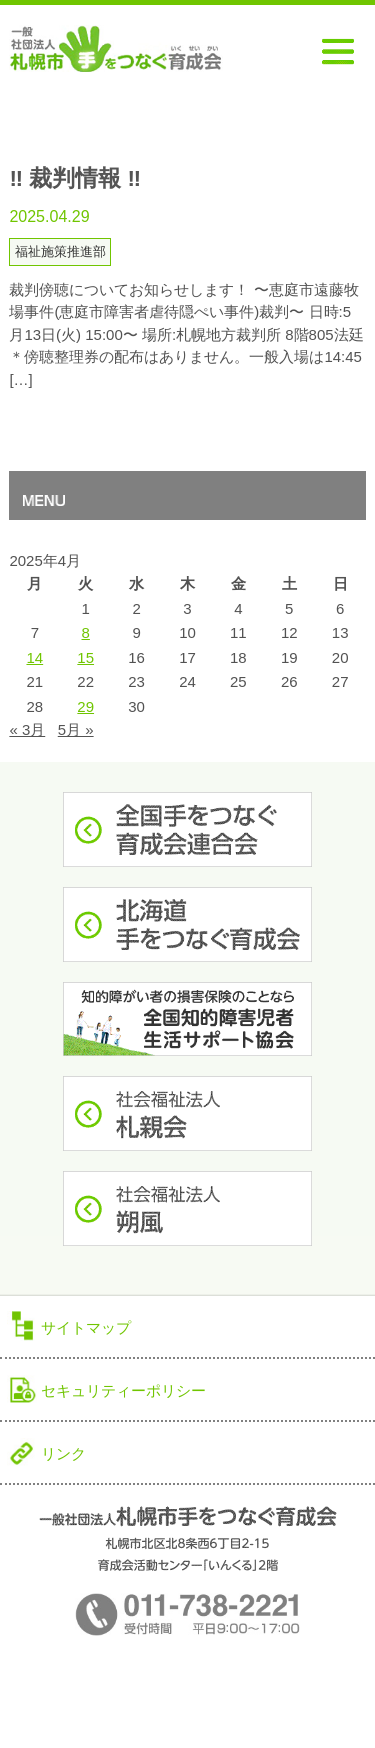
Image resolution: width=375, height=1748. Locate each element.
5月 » (76, 729)
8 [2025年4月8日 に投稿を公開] (86, 632)
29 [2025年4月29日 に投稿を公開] (85, 706)
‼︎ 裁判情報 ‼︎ (75, 178)
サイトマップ (86, 1327)
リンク (63, 1453)
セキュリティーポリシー (123, 1390)
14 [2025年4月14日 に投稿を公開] (34, 657)
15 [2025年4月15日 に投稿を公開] (85, 657)
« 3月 (27, 729)
